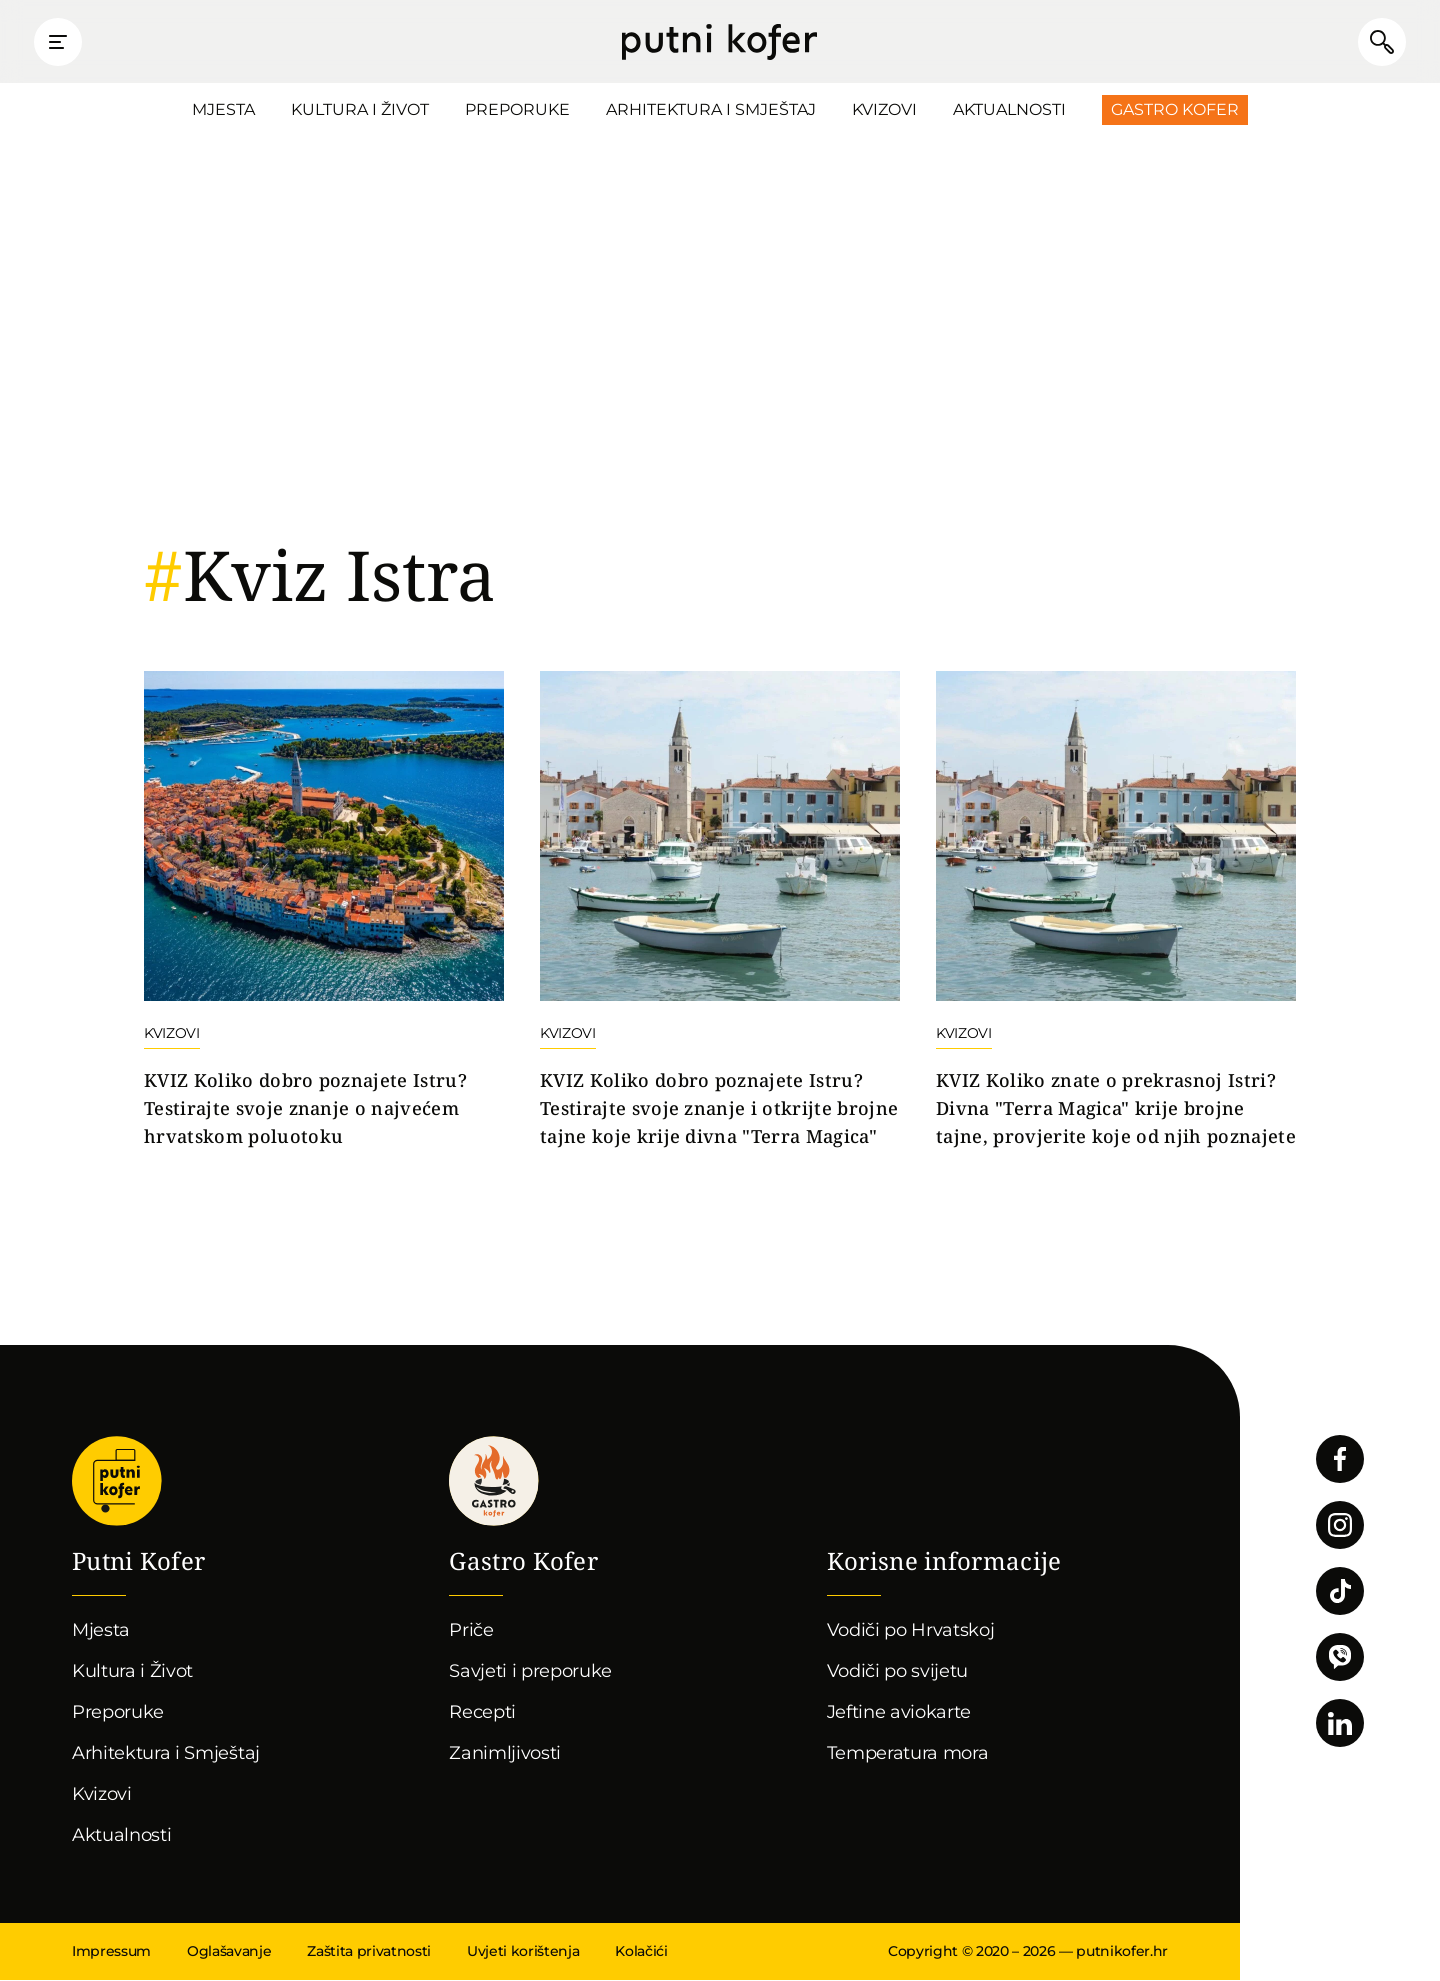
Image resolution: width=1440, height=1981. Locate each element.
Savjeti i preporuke (530, 1672)
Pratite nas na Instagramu (1340, 1526)
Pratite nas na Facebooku (1340, 1460)
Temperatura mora (908, 1754)
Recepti (482, 1713)
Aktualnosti (1009, 110)
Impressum (111, 1952)
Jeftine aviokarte (899, 1713)
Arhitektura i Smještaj (711, 110)
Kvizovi (884, 110)
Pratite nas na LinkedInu (1340, 1724)
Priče (471, 1631)
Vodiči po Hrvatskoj (911, 1631)
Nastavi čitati (324, 912)
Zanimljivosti (505, 1754)
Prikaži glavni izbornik (60, 42)
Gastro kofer (494, 1482)
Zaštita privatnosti (369, 1952)
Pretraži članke (1380, 42)
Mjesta (223, 110)
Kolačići (641, 1952)
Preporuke (517, 110)
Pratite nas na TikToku (1340, 1592)
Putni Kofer (719, 42)
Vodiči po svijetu (898, 1672)
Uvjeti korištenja (523, 1952)
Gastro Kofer (1175, 110)
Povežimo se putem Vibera (1340, 1658)
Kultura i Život (360, 110)
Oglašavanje (229, 1952)
